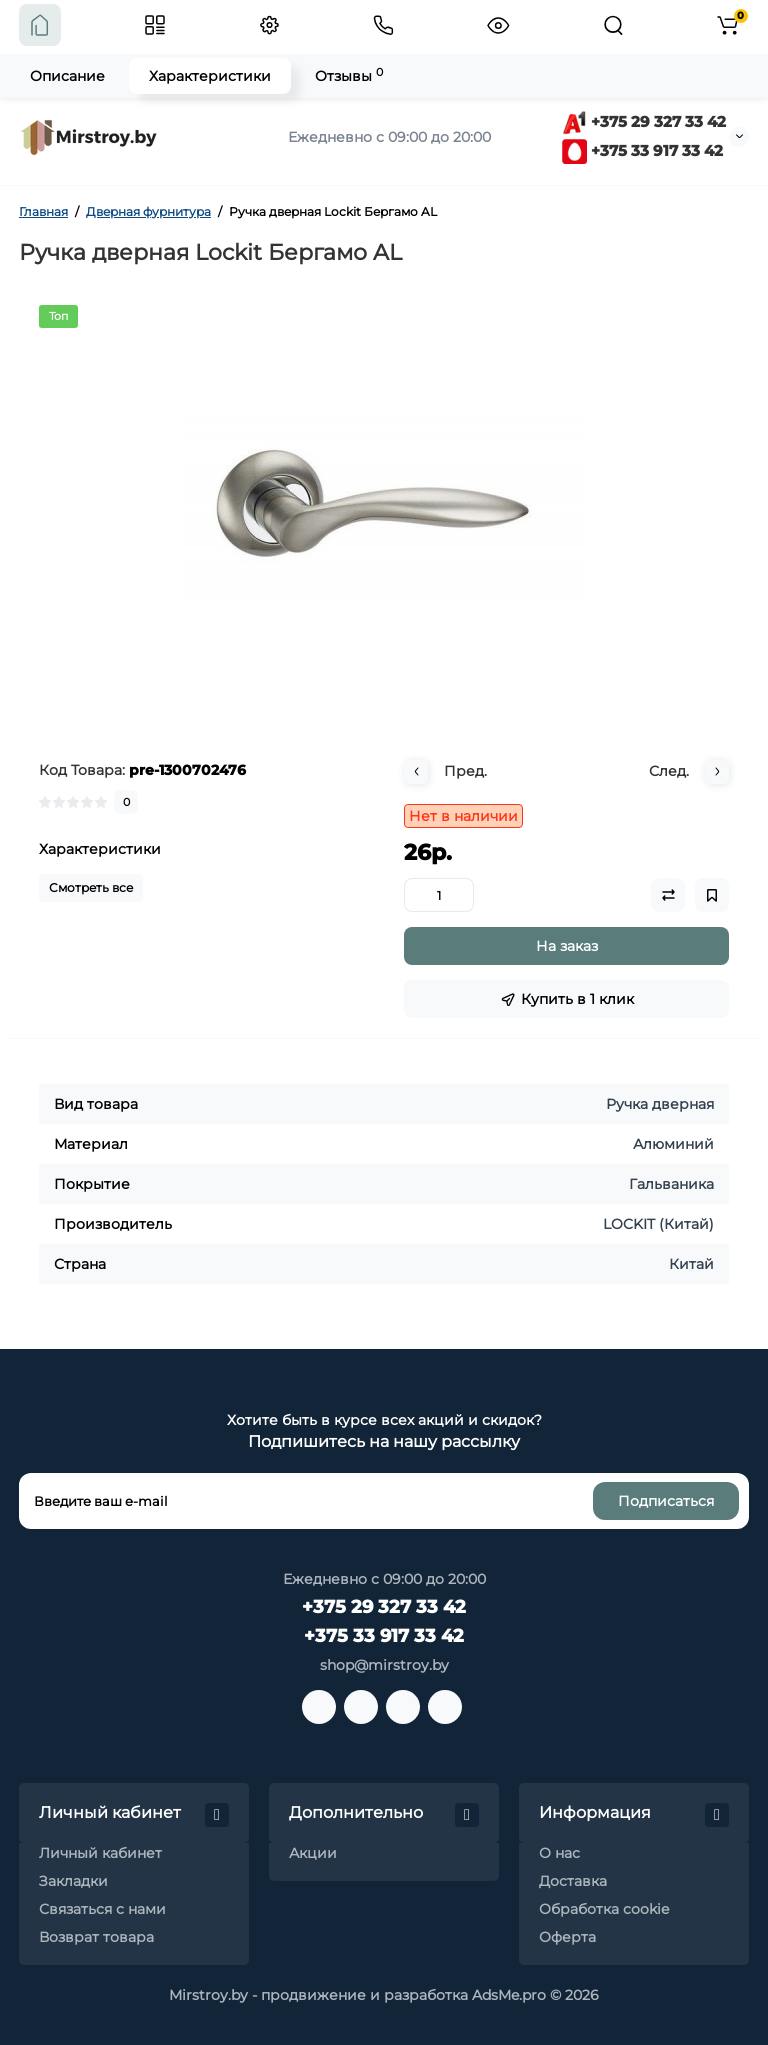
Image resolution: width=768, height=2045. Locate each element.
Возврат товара (96, 1937)
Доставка (573, 1881)
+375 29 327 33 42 (644, 121)
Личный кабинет (100, 1853)
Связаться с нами (102, 1909)
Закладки (73, 1881)
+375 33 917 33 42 (642, 150)
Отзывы (349, 75)
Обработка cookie (604, 1909)
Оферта (567, 1937)
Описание (67, 76)
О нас (559, 1853)
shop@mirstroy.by (384, 1665)
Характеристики (210, 76)
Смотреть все (91, 887)
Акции (313, 1853)
